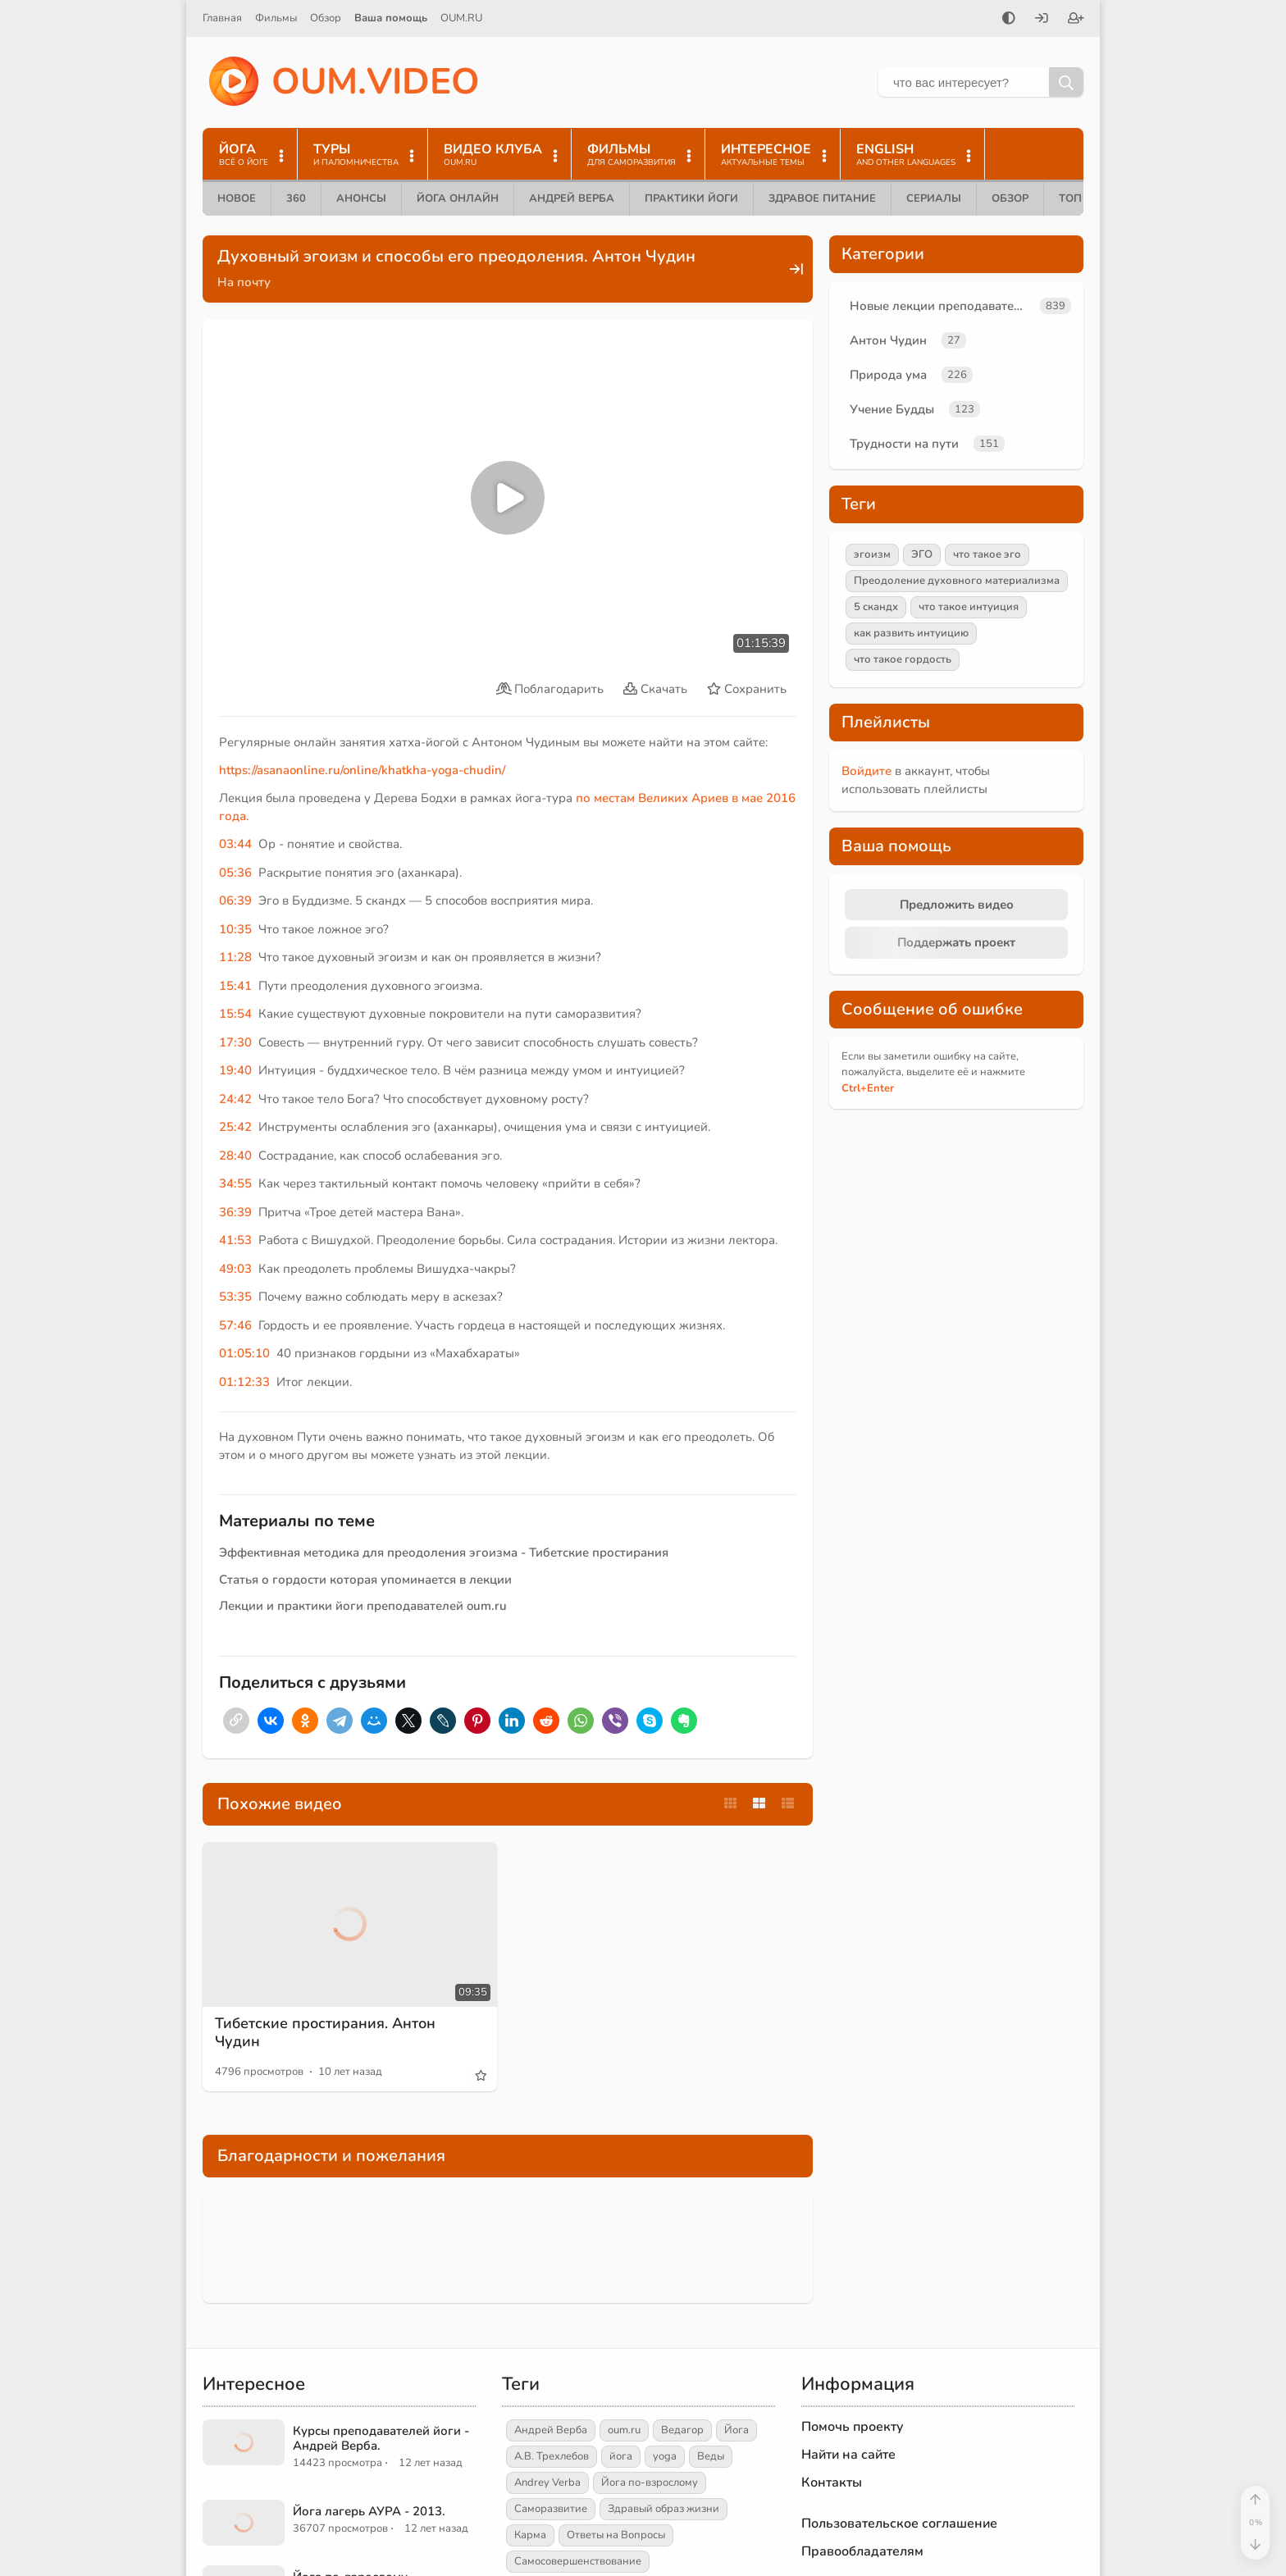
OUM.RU (461, 18)
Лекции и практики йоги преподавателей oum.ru (363, 1606)
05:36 (235, 872)
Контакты (831, 2482)
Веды (710, 2456)
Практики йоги (691, 198)
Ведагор (682, 2430)
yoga (665, 2456)
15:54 (235, 1013)
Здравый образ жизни (663, 2508)
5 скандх (876, 607)
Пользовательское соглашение (899, 2523)
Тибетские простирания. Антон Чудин (325, 2032)
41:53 (235, 1240)
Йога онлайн (458, 198)
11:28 (235, 957)
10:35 (235, 929)
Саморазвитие (550, 2508)
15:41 (235, 986)
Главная (222, 18)
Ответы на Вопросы (616, 2535)
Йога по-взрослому (649, 2482)
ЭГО (922, 554)
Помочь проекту (852, 2427)
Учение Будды (892, 409)
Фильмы (276, 18)
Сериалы (933, 198)
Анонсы (361, 198)
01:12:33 (244, 1382)
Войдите (866, 771)
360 (296, 198)
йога (620, 2456)
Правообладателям (862, 2551)
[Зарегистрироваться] (1076, 19)
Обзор (325, 18)
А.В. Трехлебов (551, 2456)
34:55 (235, 1183)
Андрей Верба (571, 198)
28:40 (235, 1155)
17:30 (235, 1042)
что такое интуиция (969, 607)
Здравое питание (822, 198)
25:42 (235, 1127)
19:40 (235, 1070)
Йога (736, 2430)
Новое (236, 198)
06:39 (235, 900)
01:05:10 (244, 1353)
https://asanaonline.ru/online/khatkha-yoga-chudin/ (362, 770)
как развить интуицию (911, 633)
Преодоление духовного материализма (957, 580)
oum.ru (624, 2430)
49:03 (235, 1269)
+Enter (867, 1088)
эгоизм (872, 554)
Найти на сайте (848, 2455)
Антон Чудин (888, 340)
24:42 (235, 1099)
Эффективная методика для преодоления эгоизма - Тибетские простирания (443, 1552)
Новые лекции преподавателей (941, 306)
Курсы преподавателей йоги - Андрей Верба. (381, 2438)
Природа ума (888, 375)
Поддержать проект (956, 942)
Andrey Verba (547, 2482)
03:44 (235, 844)
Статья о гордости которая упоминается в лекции (365, 1579)
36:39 (235, 1212)
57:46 (235, 1325)
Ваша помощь (390, 18)
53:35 (235, 1296)
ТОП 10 (1078, 198)
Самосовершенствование (577, 2561)
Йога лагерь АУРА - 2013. (369, 2511)
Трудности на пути (904, 443)
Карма (530, 2535)
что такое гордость (902, 659)
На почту (244, 282)
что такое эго (987, 554)
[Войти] (1041, 19)
